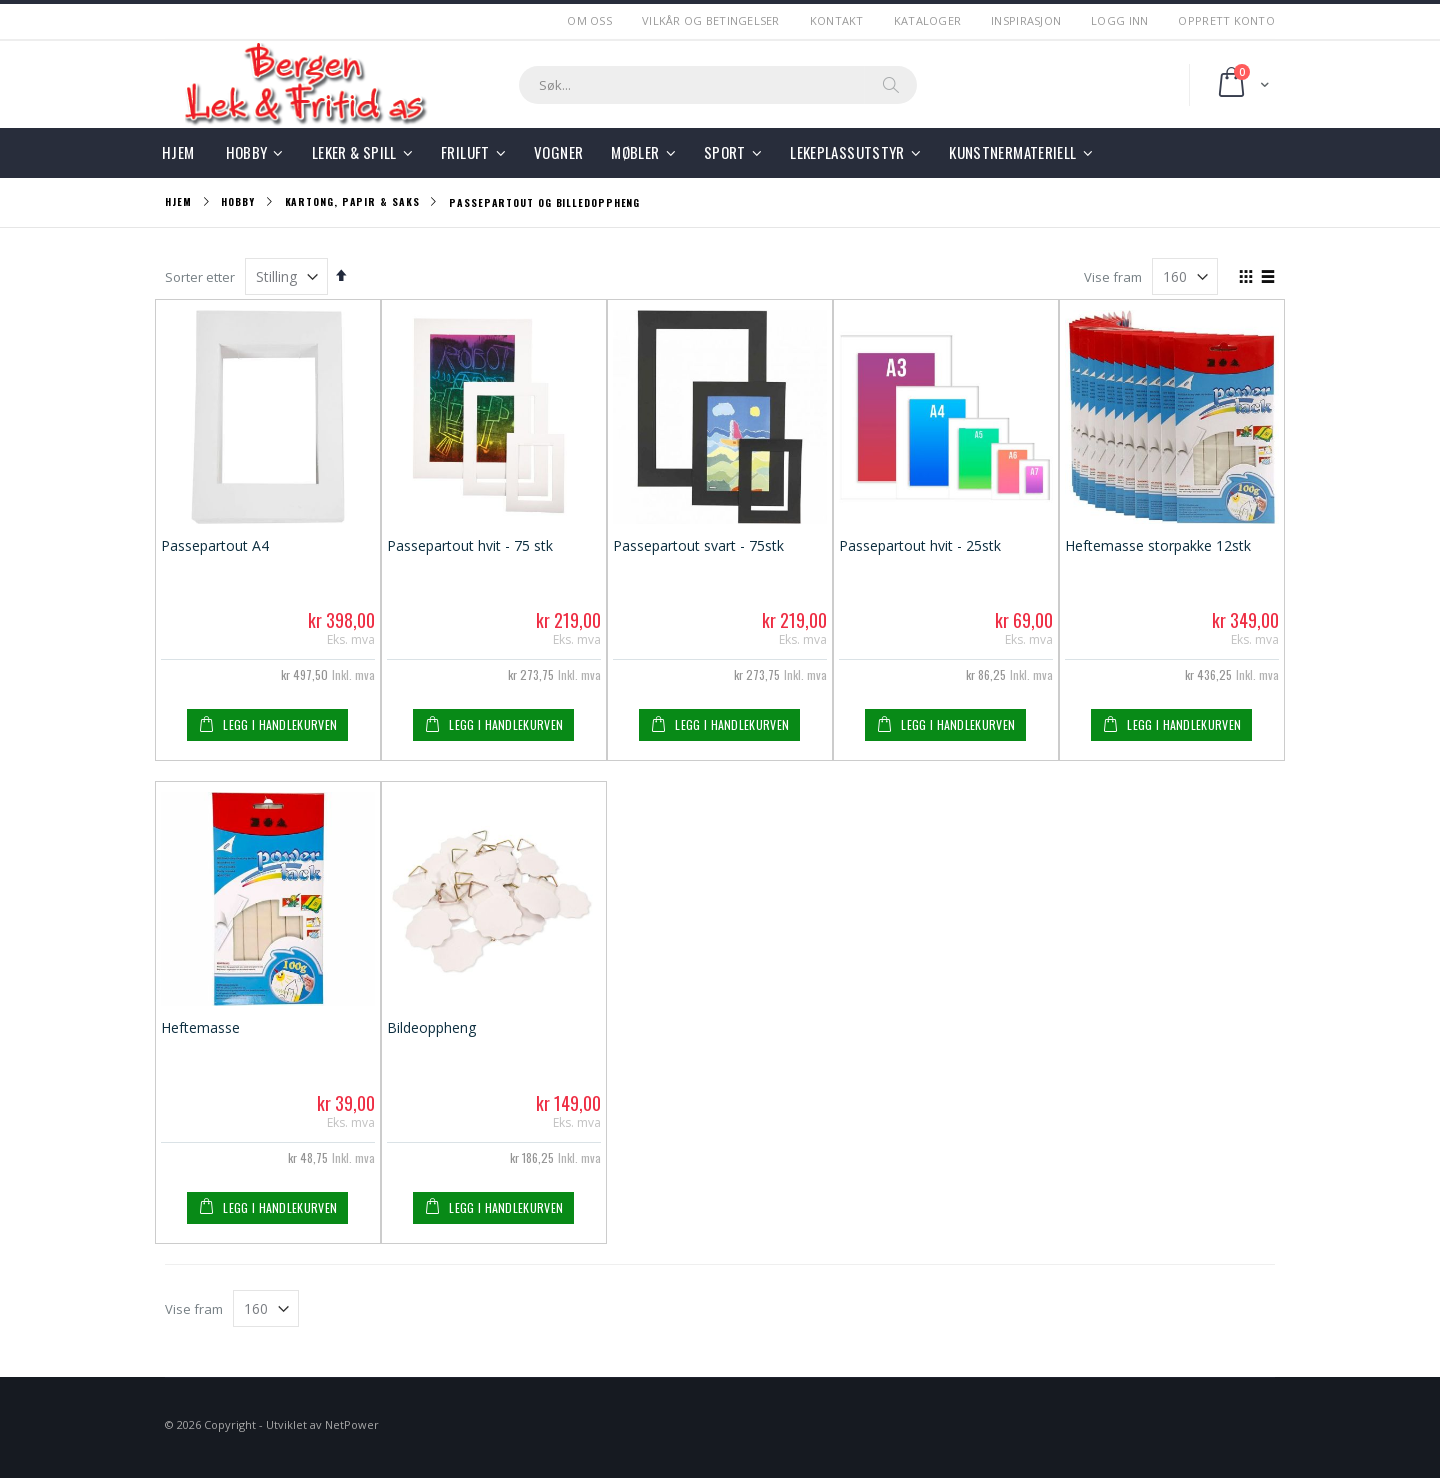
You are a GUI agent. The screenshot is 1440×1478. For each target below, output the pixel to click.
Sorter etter (200, 277)
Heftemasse (200, 1027)
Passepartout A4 (215, 545)
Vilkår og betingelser (711, 20)
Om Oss (589, 20)
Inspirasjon (1026, 20)
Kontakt (837, 20)
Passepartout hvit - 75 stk (470, 545)
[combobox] (718, 85)
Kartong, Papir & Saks (352, 202)
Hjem (178, 201)
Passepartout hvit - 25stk (920, 545)
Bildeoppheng (431, 1027)
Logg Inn (1119, 20)
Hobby (238, 202)
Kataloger (927, 20)
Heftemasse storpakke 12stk (1158, 545)
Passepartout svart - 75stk (698, 545)
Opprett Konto (1226, 20)
